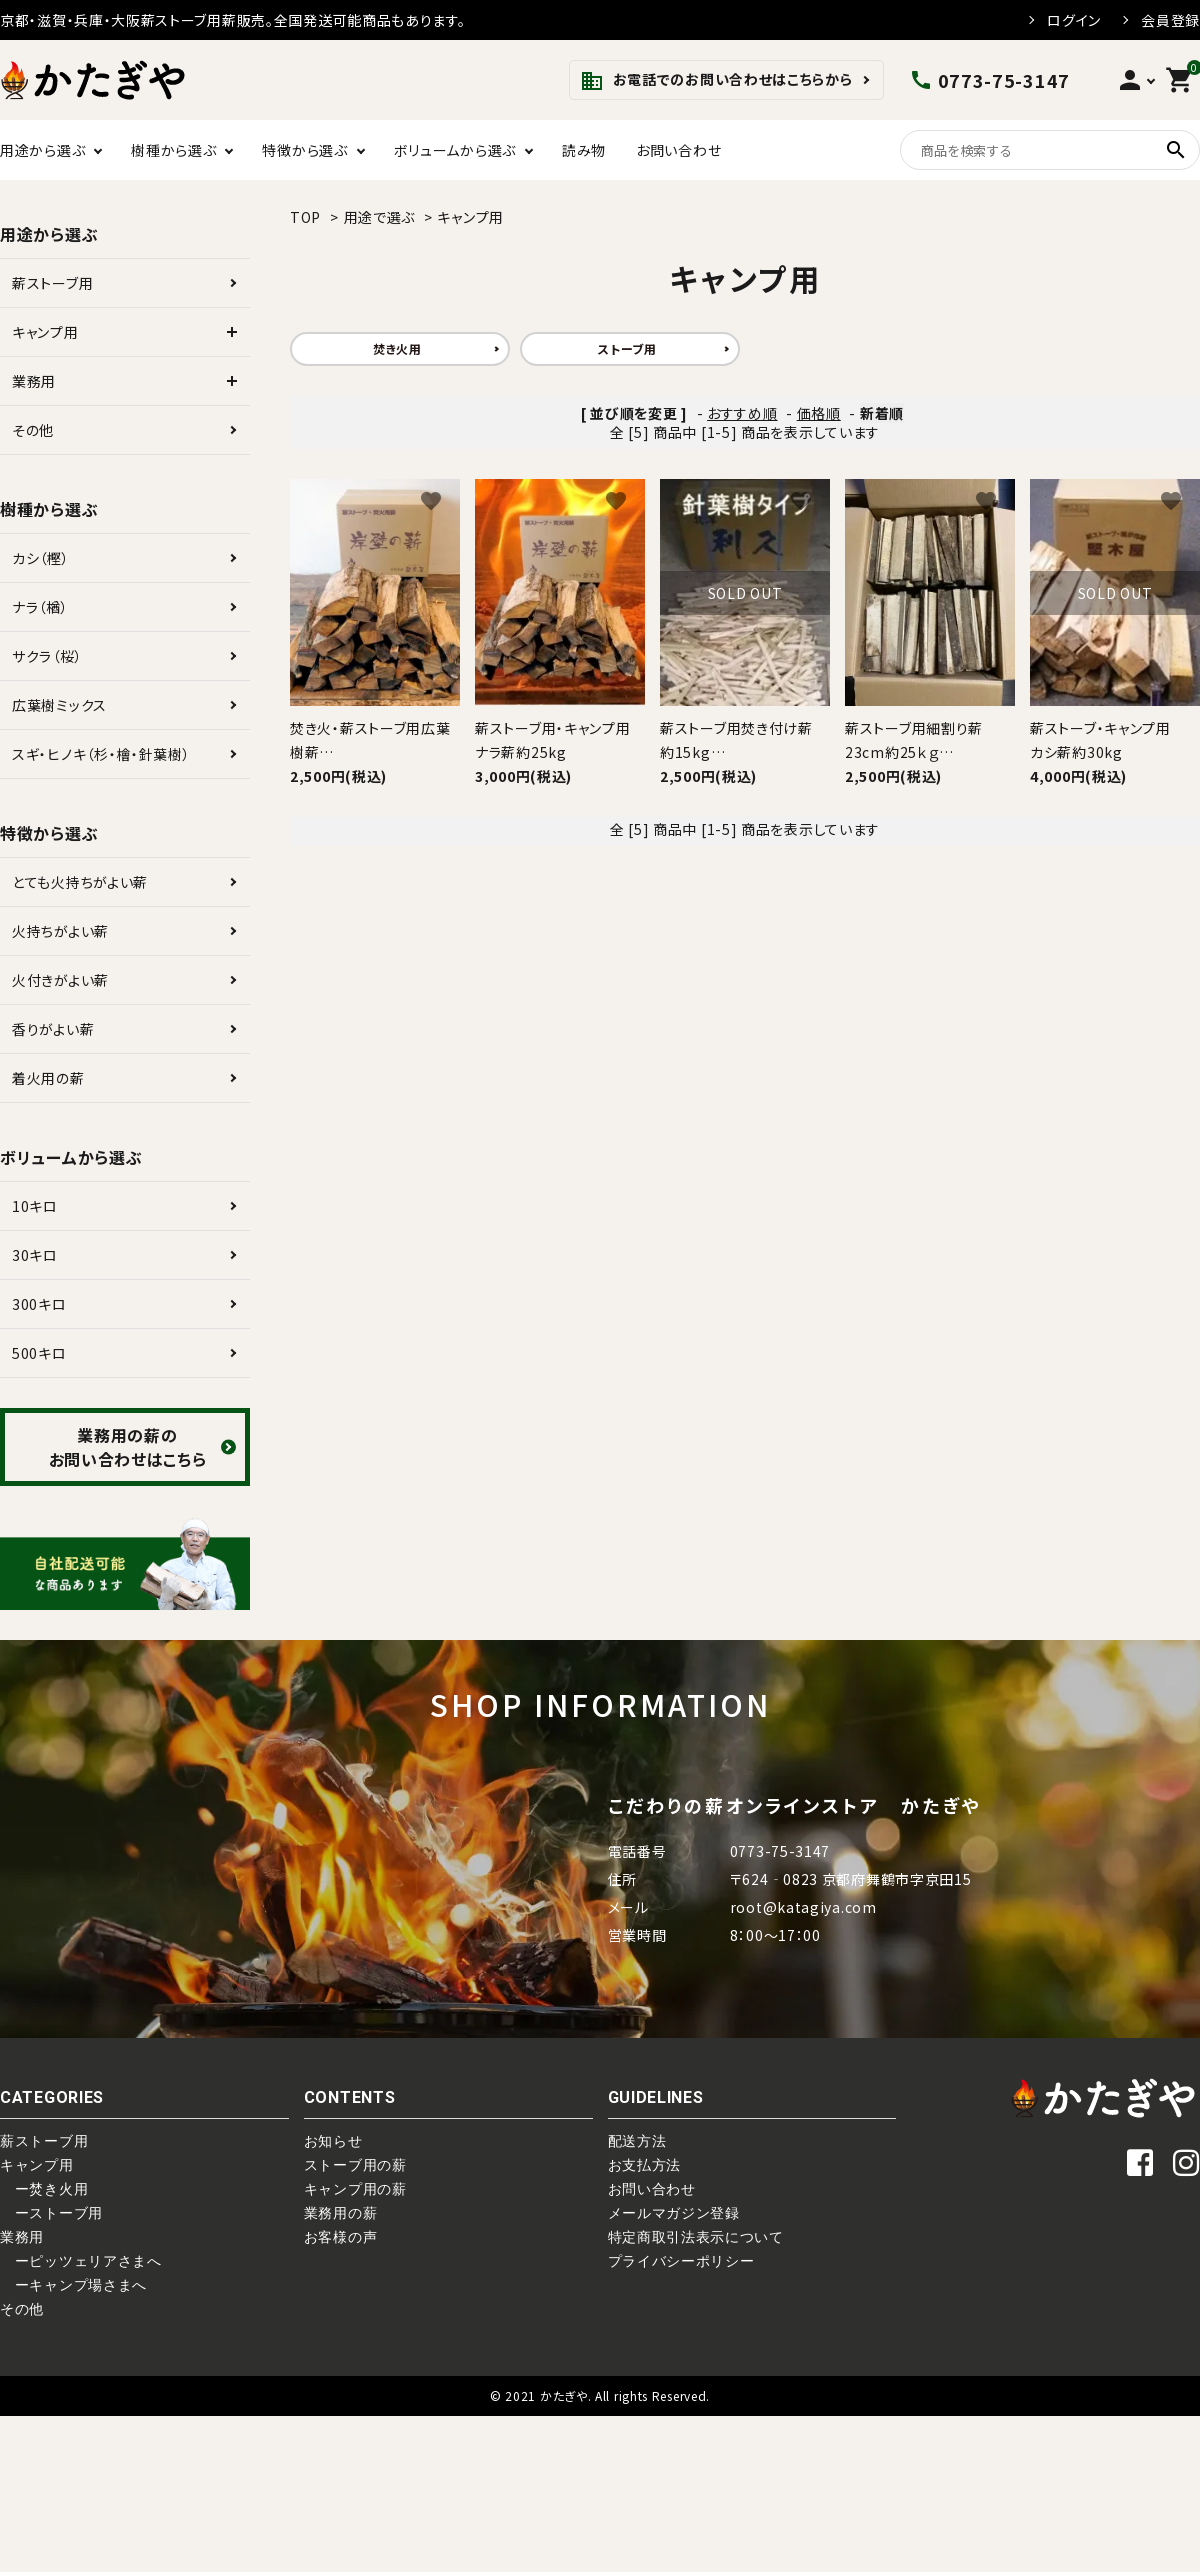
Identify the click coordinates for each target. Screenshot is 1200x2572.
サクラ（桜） (47, 656)
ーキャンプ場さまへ (73, 2285)
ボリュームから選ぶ (455, 150)
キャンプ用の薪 (355, 2189)
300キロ (39, 1304)
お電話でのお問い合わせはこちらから (716, 81)
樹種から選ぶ (173, 150)
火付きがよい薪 (60, 980)
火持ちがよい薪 (60, 931)
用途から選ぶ (42, 150)
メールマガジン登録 (674, 2213)
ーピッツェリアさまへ (81, 2261)
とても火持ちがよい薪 (80, 882)
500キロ (39, 1353)
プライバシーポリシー (681, 2261)
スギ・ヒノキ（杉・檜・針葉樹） (101, 754)
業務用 (34, 381)
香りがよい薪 (53, 1029)
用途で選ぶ (380, 217)
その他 (33, 430)
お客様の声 (341, 2237)
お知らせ (333, 2141)
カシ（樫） (41, 558)
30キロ (35, 1255)
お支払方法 (645, 2165)
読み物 (584, 150)
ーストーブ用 (51, 2213)
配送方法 (637, 2141)
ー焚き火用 (44, 2189)
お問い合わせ (678, 150)
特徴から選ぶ (304, 150)
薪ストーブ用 (52, 283)
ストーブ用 (627, 348)
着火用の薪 (48, 1078)
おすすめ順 (742, 413)
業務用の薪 (341, 2213)
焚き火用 (397, 348)
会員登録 (1170, 20)
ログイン (1074, 20)
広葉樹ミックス (59, 705)
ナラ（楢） (40, 607)
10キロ (35, 1206)
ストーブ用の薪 (355, 2165)
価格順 (819, 413)
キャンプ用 (470, 217)
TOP (305, 217)
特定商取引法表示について (696, 2237)
